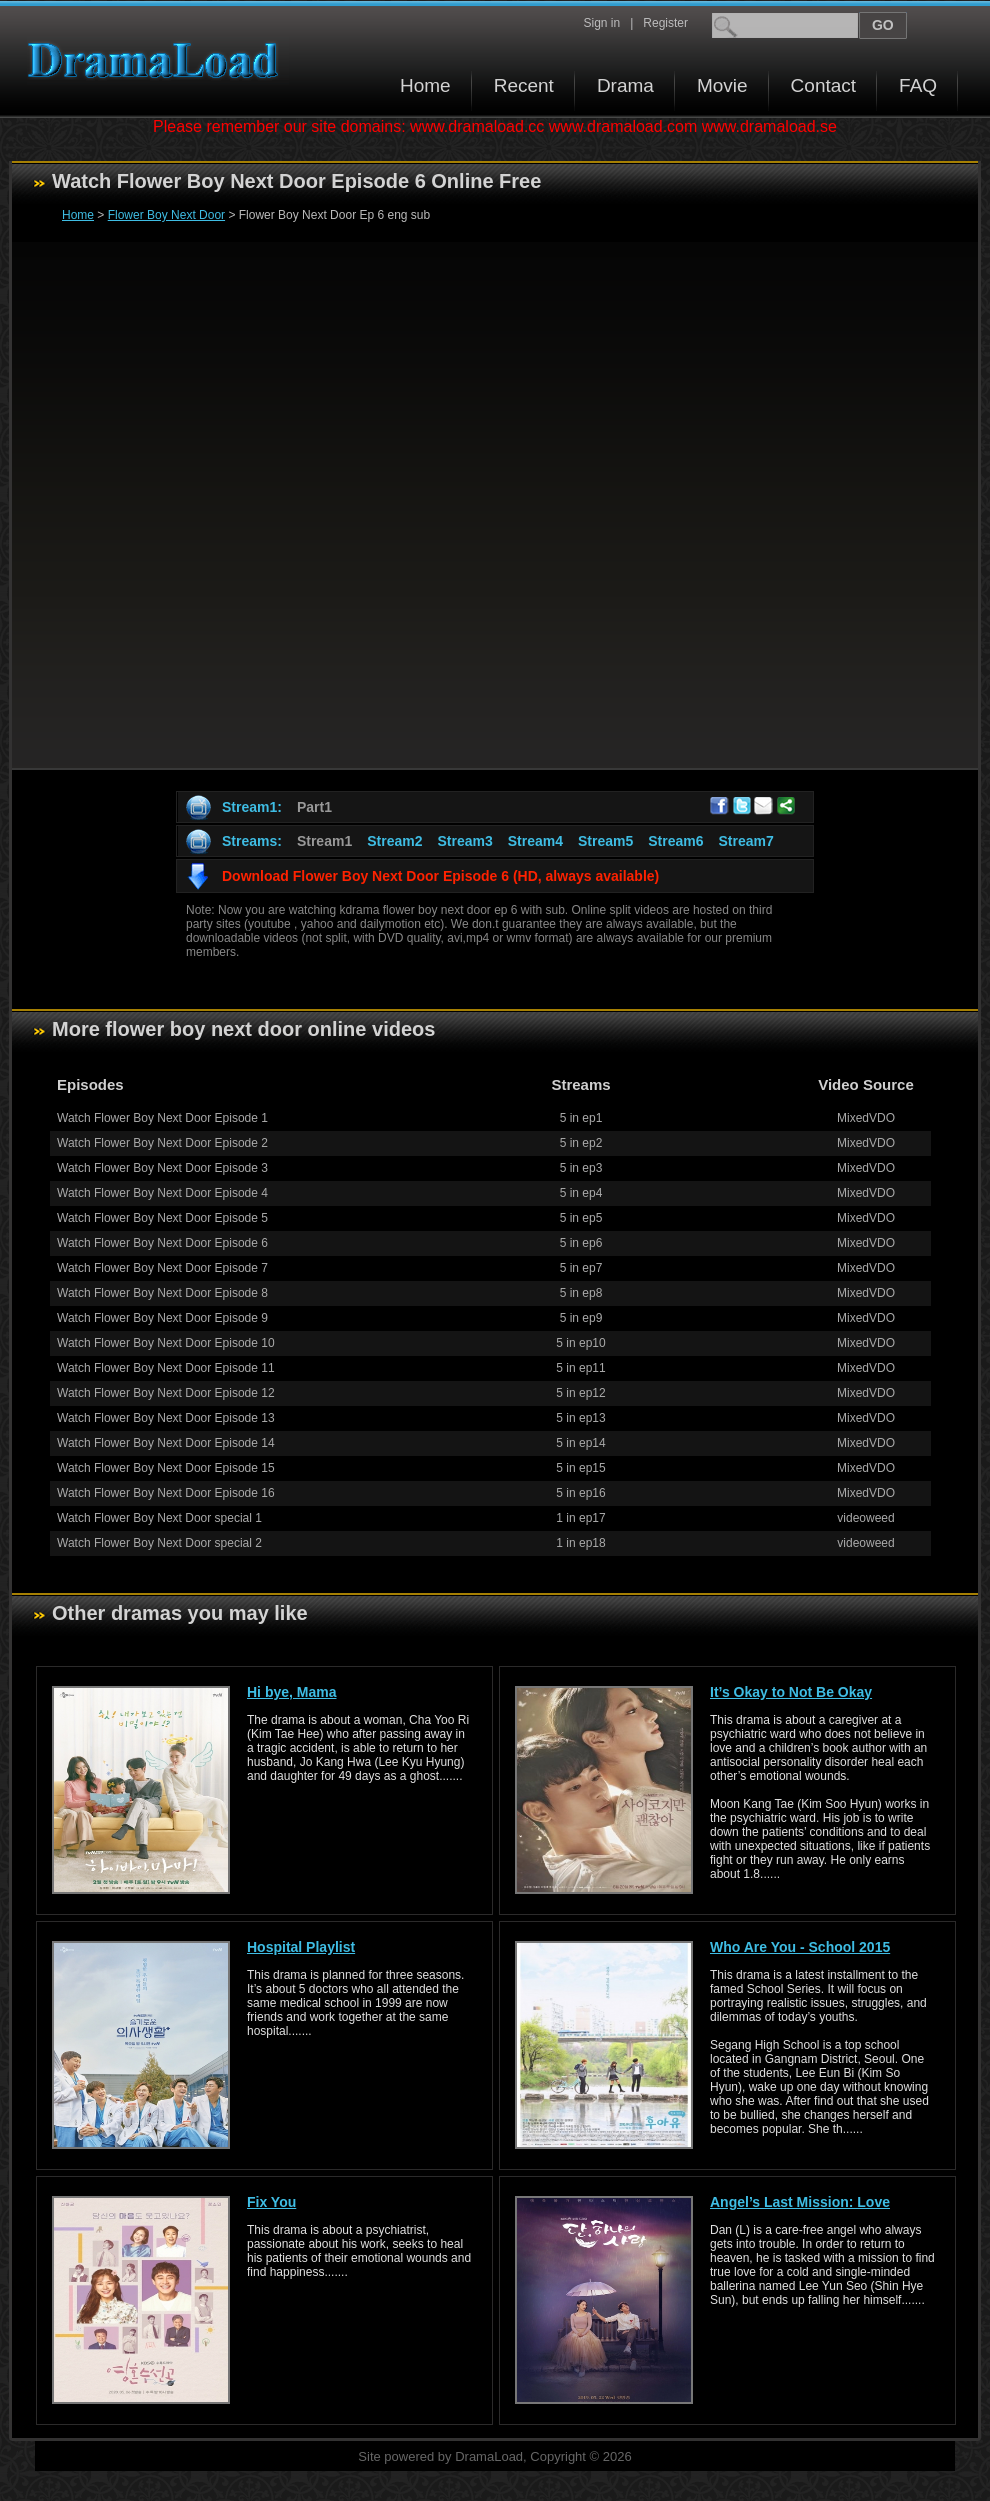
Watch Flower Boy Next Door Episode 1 (162, 1118)
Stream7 (746, 841)
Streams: (252, 841)
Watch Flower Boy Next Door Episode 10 (166, 1343)
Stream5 (605, 841)
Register (665, 23)
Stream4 (535, 841)
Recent (524, 85)
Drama (625, 85)
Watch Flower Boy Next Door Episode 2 (162, 1143)
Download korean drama (158, 60)
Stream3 (464, 841)
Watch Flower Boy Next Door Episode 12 (166, 1393)
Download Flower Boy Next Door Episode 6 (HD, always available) (440, 876)
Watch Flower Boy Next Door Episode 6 (162, 1243)
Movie (722, 85)
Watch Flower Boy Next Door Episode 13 (166, 1418)
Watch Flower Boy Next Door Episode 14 (166, 1443)
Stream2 (394, 841)
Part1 (314, 807)
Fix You (271, 2202)
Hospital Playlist (301, 1947)
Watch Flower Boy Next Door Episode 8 (162, 1293)
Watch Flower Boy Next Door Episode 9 (162, 1318)
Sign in (601, 23)
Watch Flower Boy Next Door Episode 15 (166, 1468)
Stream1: (252, 807)
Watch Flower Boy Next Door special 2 (159, 1543)
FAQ (918, 85)
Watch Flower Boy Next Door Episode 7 (162, 1268)
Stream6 (675, 841)
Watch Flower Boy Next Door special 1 (159, 1518)
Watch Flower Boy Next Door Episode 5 (162, 1218)
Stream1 (324, 841)
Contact (823, 85)
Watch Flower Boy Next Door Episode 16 (166, 1493)
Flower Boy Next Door (166, 215)
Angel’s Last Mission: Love (800, 2202)
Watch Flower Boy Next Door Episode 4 (162, 1193)
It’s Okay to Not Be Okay (791, 1692)
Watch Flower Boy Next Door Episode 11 (166, 1368)
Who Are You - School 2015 (800, 1947)
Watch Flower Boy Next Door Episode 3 (162, 1168)
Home (425, 85)
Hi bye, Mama (291, 1692)
